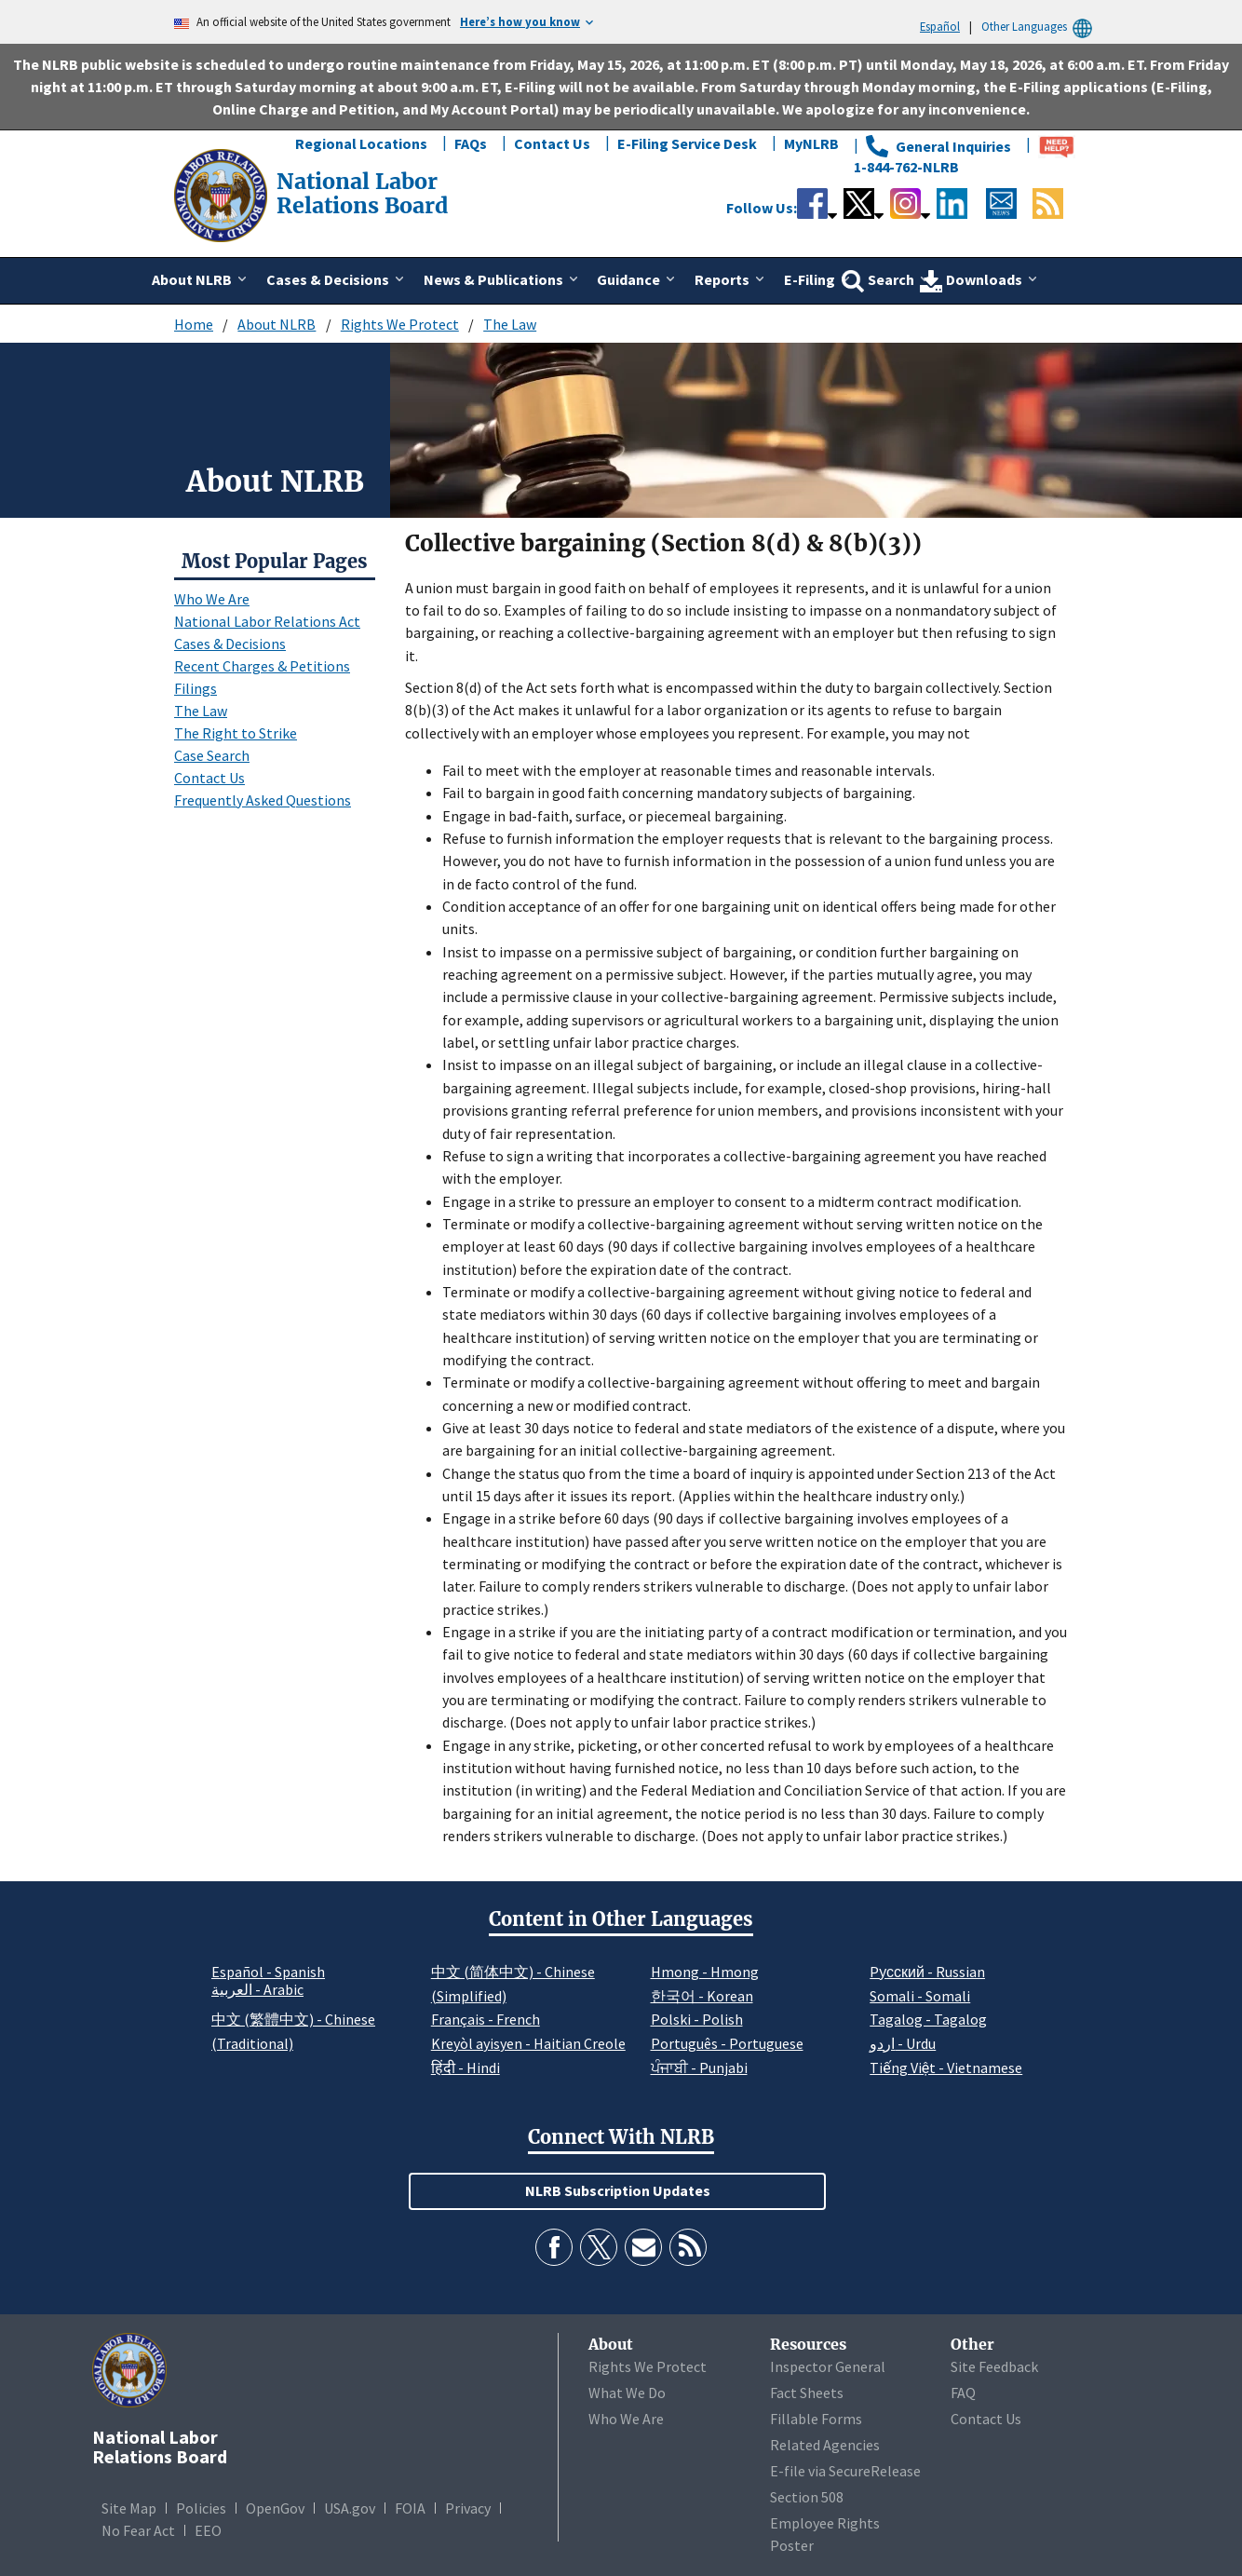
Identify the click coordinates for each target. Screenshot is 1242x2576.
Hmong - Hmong (705, 1971)
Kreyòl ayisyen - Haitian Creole (528, 2043)
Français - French (485, 2019)
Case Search (212, 755)
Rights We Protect (400, 324)
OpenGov (275, 2508)
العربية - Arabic (257, 1990)
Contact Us (552, 143)
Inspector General (827, 2366)
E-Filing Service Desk (687, 143)
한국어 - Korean (702, 1995)
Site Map (128, 2508)
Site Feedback (994, 2366)
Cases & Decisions (230, 643)
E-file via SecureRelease (845, 2470)
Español (940, 26)
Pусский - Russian (927, 1971)
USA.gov (349, 2508)
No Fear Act (138, 2530)
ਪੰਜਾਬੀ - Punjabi (699, 2067)
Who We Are (212, 599)
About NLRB (276, 324)
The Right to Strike (235, 733)
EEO (208, 2530)
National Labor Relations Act (267, 621)
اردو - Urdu (903, 2043)
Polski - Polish (697, 2019)
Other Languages (1039, 26)
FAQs (470, 143)
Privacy (468, 2508)
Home (193, 324)
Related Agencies (825, 2444)
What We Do (627, 2392)
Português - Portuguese (727, 2043)
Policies (201, 2508)
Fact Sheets (807, 2392)
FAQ (963, 2392)
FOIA (410, 2508)
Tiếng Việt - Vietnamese (946, 2067)
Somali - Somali (920, 1995)
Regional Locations (361, 143)
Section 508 (807, 2497)
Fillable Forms (816, 2418)
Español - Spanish (268, 1971)
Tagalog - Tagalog (928, 2019)
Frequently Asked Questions (262, 800)
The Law (509, 324)
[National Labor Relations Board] (222, 193)
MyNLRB (811, 143)
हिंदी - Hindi (465, 2067)
